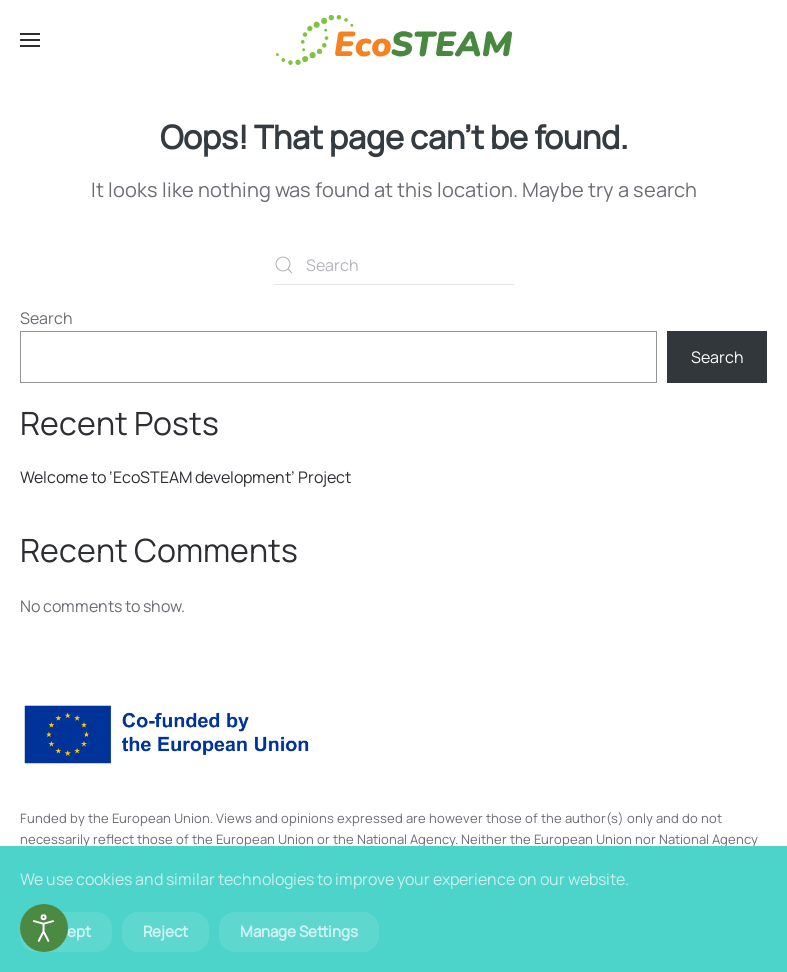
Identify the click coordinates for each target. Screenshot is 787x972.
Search (46, 318)
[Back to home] (394, 40)
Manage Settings (299, 931)
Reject (165, 931)
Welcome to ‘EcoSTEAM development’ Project (185, 477)
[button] (30, 40)
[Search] (394, 265)
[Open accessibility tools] (44, 928)
